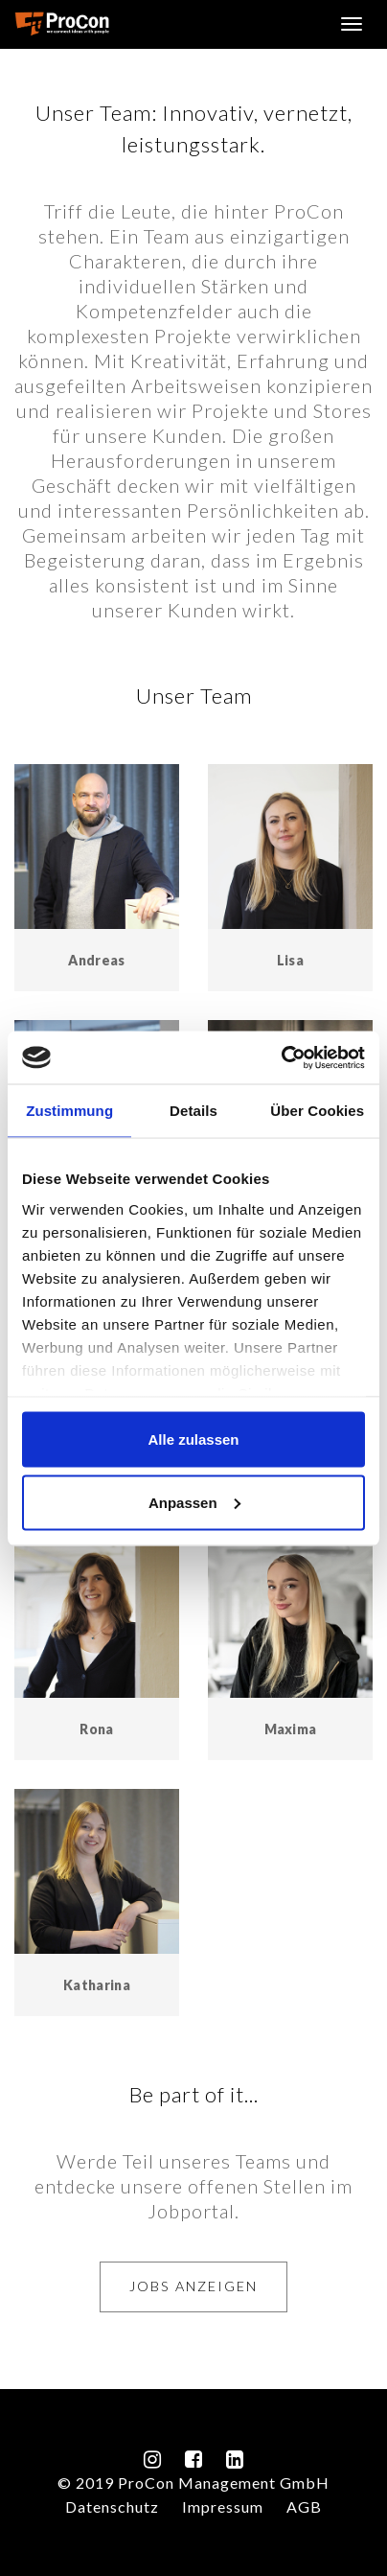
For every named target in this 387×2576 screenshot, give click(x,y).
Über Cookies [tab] (317, 1110)
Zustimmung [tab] (69, 1110)
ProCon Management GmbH (62, 24)
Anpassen (194, 1502)
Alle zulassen (193, 1439)
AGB (304, 2506)
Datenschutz (112, 2506)
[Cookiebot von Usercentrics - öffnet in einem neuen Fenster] (281, 1057)
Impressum (222, 2506)
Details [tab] (193, 1110)
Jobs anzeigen (193, 2286)
